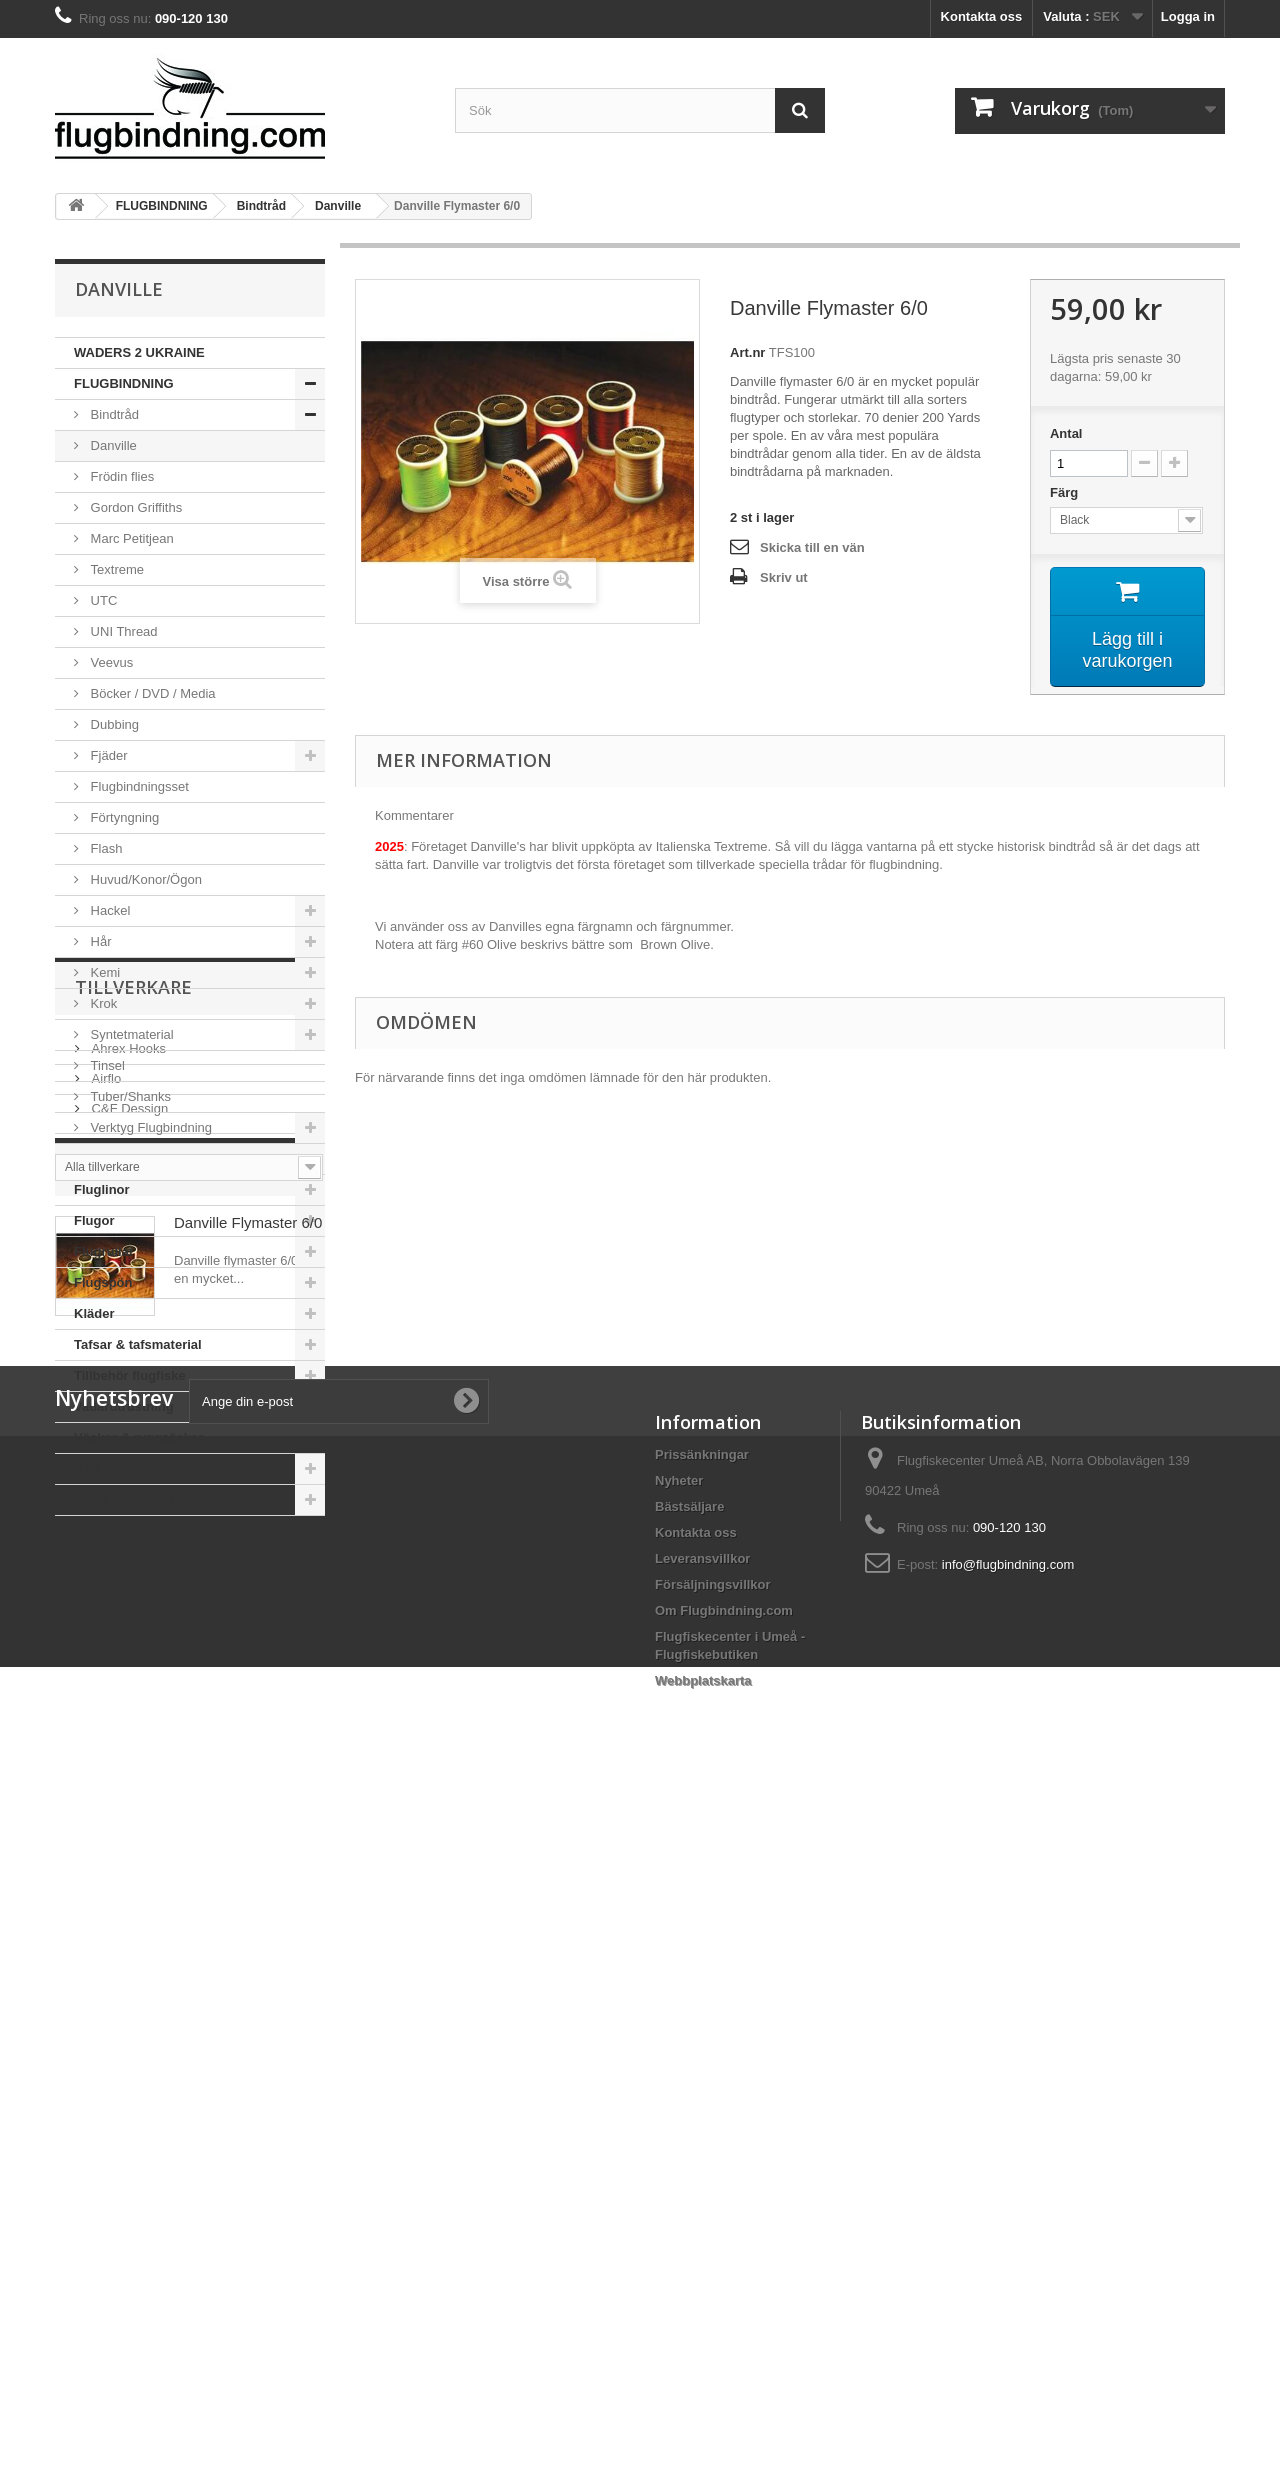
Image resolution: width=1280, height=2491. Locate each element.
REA (87, 1468)
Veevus (110, 662)
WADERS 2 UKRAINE (139, 352)
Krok (102, 1003)
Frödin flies (120, 476)
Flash (104, 848)
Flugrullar (104, 1251)
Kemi (103, 972)
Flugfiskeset (112, 1158)
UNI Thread (122, 631)
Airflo (104, 1659)
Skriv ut (784, 577)
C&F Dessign (128, 1689)
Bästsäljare (689, 2190)
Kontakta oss (982, 16)
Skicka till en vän (812, 547)
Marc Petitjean (130, 538)
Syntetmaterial (130, 1034)
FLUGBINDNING (124, 383)
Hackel (108, 910)
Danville (112, 445)
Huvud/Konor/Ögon (144, 879)
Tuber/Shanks (129, 1096)
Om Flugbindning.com (724, 2294)
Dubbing (113, 724)
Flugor (94, 1220)
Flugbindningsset (138, 786)
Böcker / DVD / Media (151, 693)
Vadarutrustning (124, 1406)
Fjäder (107, 755)
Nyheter (679, 2164)
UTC (102, 600)
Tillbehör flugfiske (130, 1375)
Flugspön (103, 1282)
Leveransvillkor (702, 2242)
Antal (1066, 433)
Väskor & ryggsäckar (138, 1437)
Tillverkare (133, 1576)
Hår (99, 941)
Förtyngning (123, 817)
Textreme (115, 569)
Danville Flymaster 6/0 (248, 1876)
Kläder (94, 1313)
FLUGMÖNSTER (124, 1499)
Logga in (1188, 16)
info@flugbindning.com (1008, 2248)
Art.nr (747, 352)
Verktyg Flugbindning (149, 1127)
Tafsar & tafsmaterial (138, 1344)
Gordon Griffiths (134, 507)
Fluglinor (102, 1189)
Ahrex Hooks (127, 1629)
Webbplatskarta (703, 2364)
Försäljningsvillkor (713, 2268)
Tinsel (106, 1065)
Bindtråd (113, 414)
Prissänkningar (702, 2138)
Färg (1066, 492)
